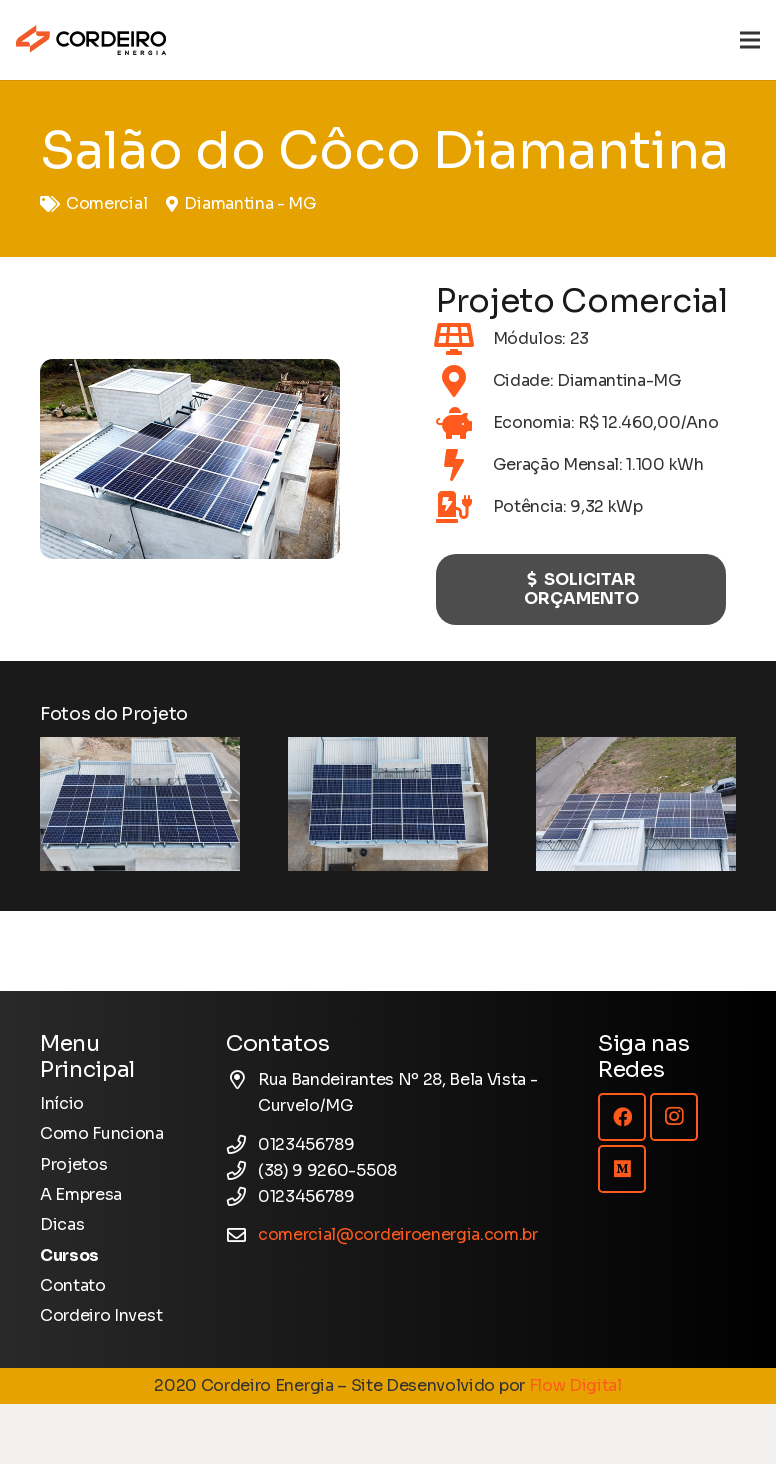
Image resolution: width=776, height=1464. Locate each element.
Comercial (106, 203)
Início (62, 1103)
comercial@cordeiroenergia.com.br (398, 1234)
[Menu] (750, 40)
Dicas (62, 1224)
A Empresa (81, 1194)
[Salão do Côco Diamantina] (140, 803)
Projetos (73, 1164)
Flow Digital (575, 1385)
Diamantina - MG (250, 203)
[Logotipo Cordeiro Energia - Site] (91, 40)
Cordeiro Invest (101, 1315)
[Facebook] (622, 1117)
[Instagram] (674, 1117)
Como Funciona (102, 1133)
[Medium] (622, 1169)
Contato (73, 1285)
